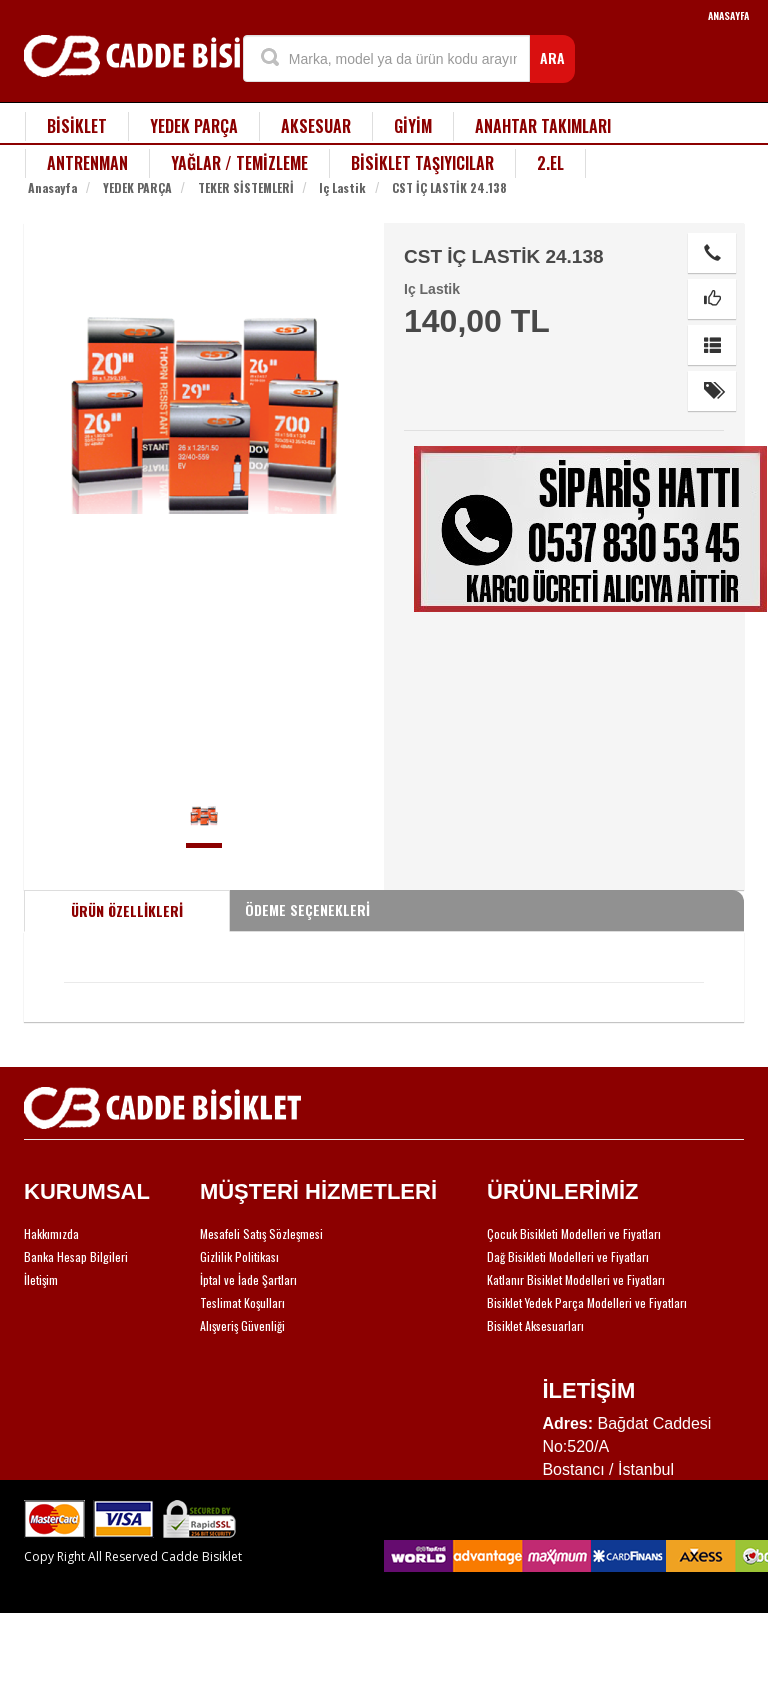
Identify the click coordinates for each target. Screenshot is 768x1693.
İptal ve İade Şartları (248, 1279)
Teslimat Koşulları (242, 1302)
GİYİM (413, 126)
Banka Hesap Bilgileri (76, 1256)
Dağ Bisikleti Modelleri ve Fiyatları (568, 1256)
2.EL (550, 163)
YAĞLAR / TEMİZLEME (239, 163)
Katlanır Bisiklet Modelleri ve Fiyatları (576, 1279)
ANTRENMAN (87, 163)
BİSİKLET (77, 126)
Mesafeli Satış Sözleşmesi (261, 1233)
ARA (552, 57)
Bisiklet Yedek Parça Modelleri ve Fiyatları (587, 1302)
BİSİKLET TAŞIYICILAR (422, 163)
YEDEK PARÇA (194, 126)
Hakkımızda (51, 1233)
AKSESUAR (316, 126)
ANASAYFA (728, 15)
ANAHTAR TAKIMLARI (543, 126)
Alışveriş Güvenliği (242, 1325)
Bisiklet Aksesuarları (535, 1325)
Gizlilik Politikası (239, 1256)
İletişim (41, 1279)
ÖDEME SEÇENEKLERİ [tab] (307, 909)
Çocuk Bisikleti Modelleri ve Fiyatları (574, 1233)
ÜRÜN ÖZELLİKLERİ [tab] (127, 910)
